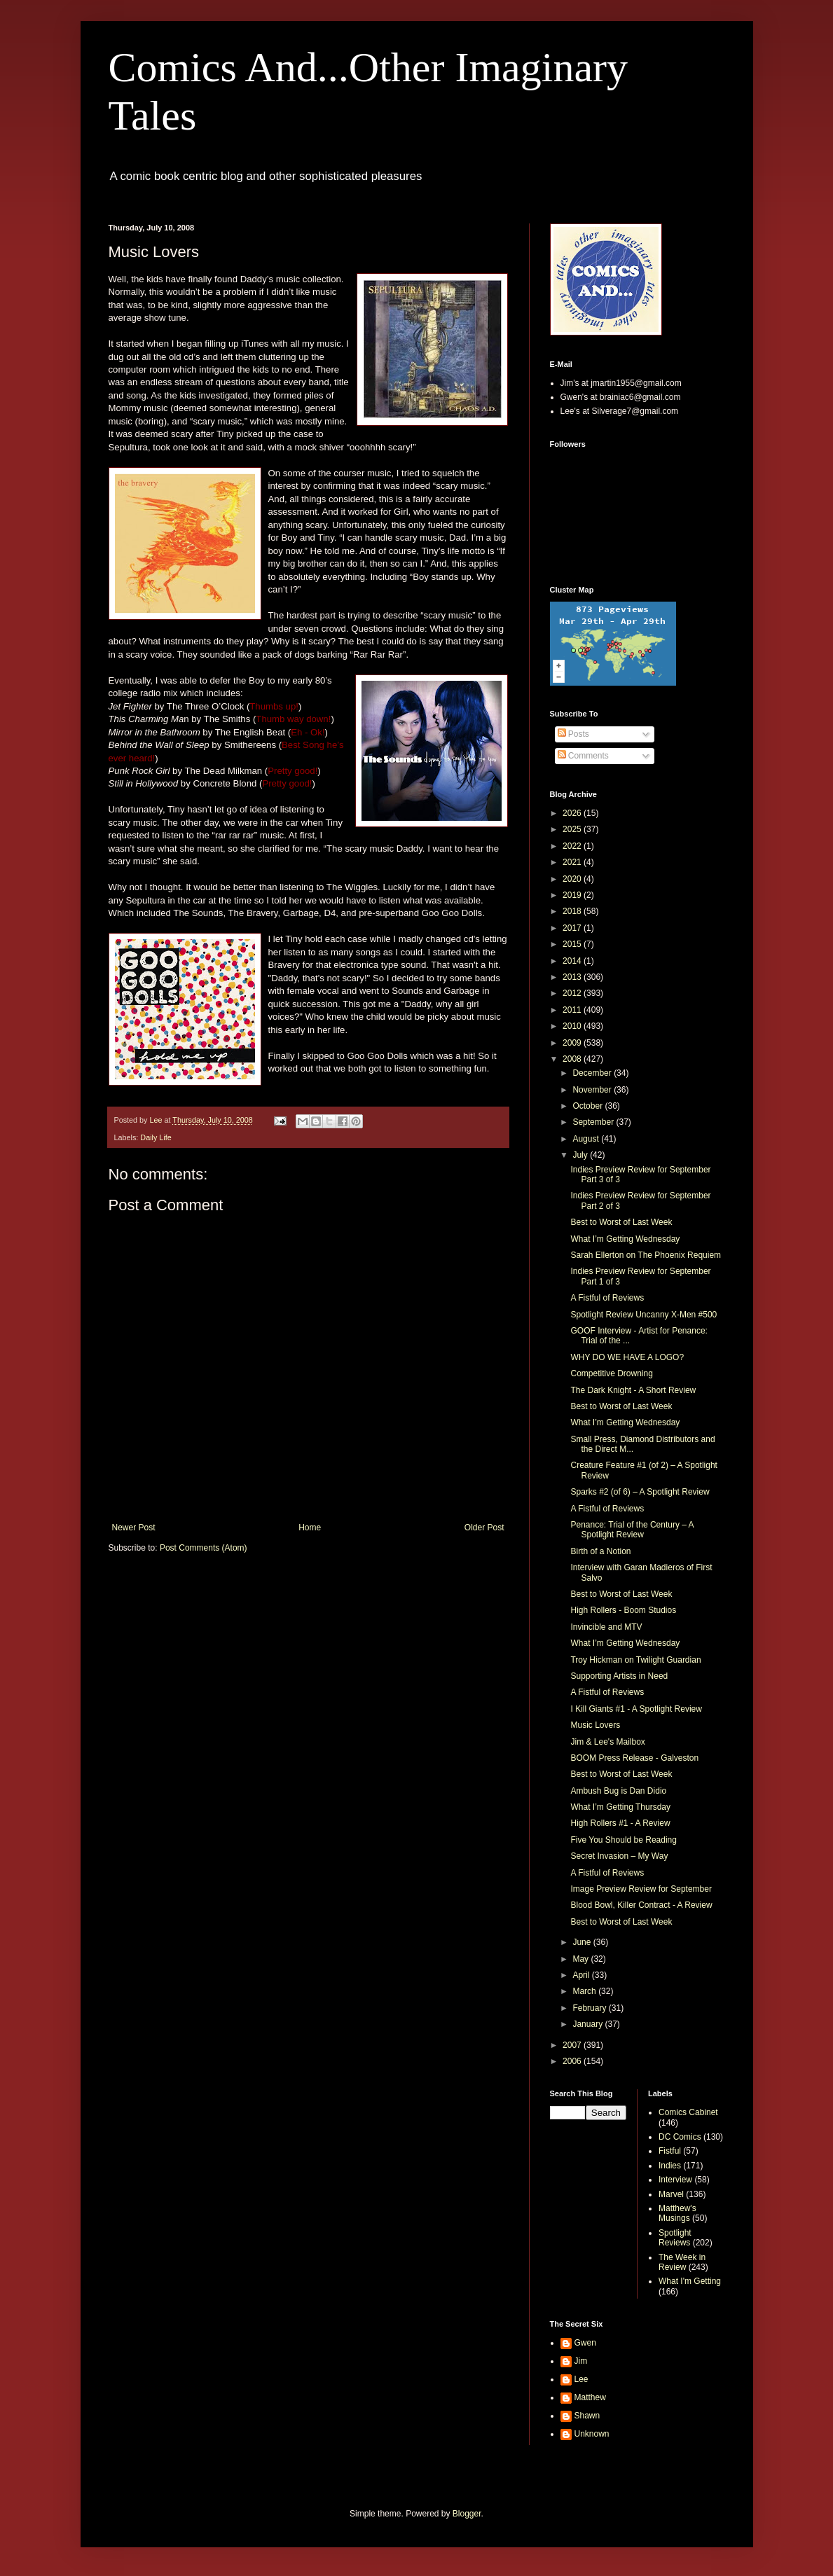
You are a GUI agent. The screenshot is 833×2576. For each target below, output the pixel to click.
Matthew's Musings (677, 2213)
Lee (581, 2379)
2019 (573, 895)
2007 (573, 2045)
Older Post (484, 1527)
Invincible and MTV (606, 1627)
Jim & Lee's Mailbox (607, 1742)
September (594, 1122)
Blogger (467, 2514)
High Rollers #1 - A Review (620, 1823)
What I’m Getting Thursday (620, 1807)
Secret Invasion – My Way (619, 1856)
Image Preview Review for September (640, 1889)
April (581, 1975)
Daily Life (155, 1137)
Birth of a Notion (600, 1551)
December (593, 1073)
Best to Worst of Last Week (621, 1222)
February (590, 2008)
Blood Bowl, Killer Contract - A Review (641, 1905)
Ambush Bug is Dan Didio (618, 1791)
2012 (573, 993)
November (593, 1090)
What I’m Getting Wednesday (625, 1239)
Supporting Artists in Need (619, 1676)
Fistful (670, 2151)
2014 (573, 961)
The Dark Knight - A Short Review (633, 1390)
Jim (581, 2361)
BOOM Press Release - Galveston (634, 1758)
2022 (573, 846)
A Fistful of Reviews (607, 1298)
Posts (573, 734)
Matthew (590, 2397)
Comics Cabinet (688, 2112)
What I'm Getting (690, 2281)
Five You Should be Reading (623, 1840)
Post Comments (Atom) (203, 1548)
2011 (573, 1010)
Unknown (592, 2434)
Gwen (585, 2343)
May (581, 1959)
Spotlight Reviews (675, 2238)
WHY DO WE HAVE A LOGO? (627, 1357)
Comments (583, 756)
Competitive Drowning (611, 1373)
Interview (675, 2179)
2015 (573, 944)
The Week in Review (682, 2262)
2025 (573, 829)
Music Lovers (595, 1725)
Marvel (671, 2194)
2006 (573, 2061)
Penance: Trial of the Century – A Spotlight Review (631, 1529)
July (581, 1155)
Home (309, 1527)
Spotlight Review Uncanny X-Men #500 (643, 1315)
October (588, 1106)
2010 (573, 1026)
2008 (573, 1059)
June (582, 1942)
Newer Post (134, 1527)
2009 (573, 1043)
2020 (573, 879)
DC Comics (680, 2137)
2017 (573, 928)
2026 (573, 813)
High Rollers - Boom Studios (623, 1610)
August (586, 1139)
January (588, 2024)
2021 (573, 862)
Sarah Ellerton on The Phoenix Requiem (645, 1255)
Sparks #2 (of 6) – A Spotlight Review (639, 1492)
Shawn (587, 2416)
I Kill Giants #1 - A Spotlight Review (635, 1709)
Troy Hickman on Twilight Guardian (635, 1660)
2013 (573, 977)
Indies (670, 2165)
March (585, 1991)
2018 (573, 911)
